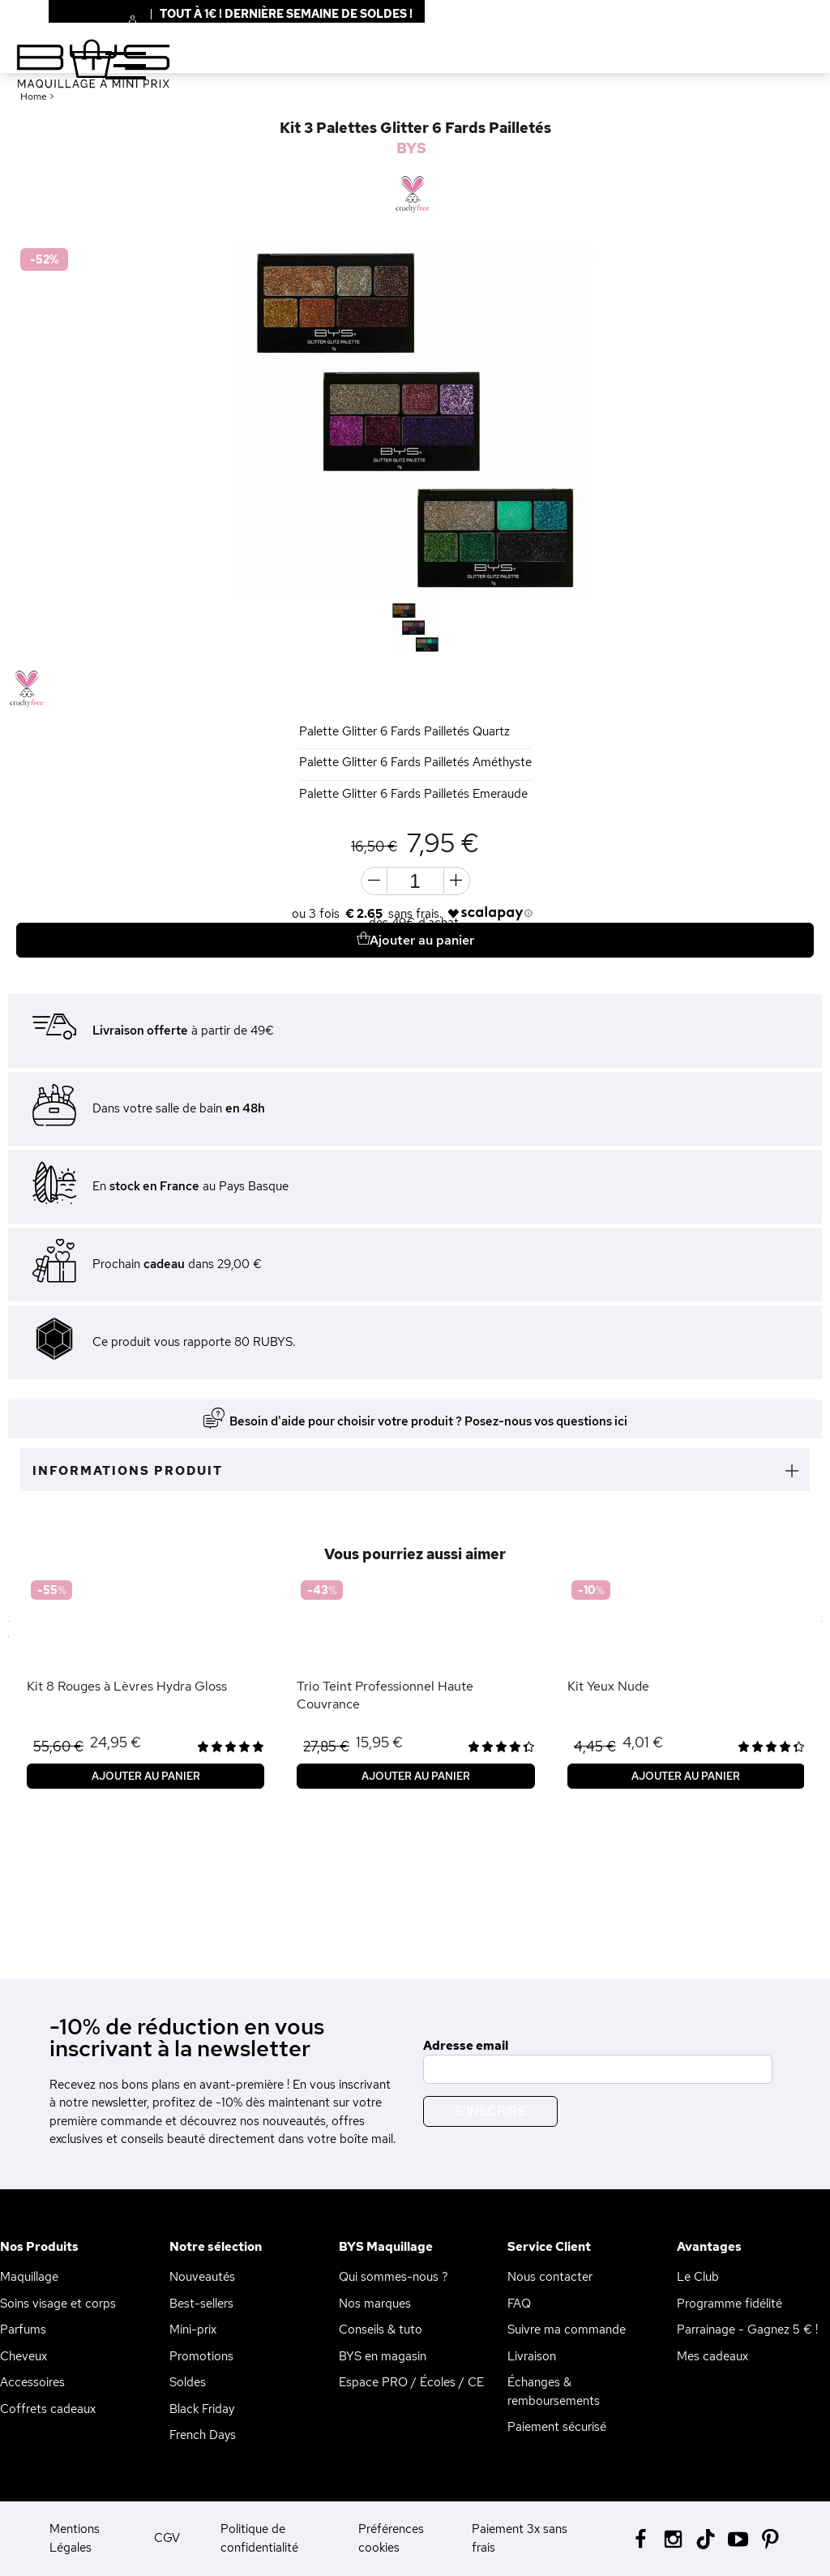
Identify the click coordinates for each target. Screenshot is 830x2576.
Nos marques (375, 2303)
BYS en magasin (382, 2356)
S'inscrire (490, 2111)
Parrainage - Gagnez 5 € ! (747, 2329)
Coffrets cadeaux (48, 2409)
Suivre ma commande (566, 2329)
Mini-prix (192, 2329)
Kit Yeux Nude (608, 1686)
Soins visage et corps (58, 2303)
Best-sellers (201, 2303)
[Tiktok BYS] (705, 2539)
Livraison (531, 2356)
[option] (415, 418)
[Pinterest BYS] (770, 2537)
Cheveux (23, 2356)
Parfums (23, 2329)
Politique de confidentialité (259, 2538)
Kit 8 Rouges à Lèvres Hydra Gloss (127, 1686)
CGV (167, 2538)
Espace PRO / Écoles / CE (411, 2382)
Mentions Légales (74, 2538)
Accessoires (32, 2382)
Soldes (187, 2382)
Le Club (698, 2277)
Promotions (201, 2356)
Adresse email (465, 2046)
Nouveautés (202, 2277)
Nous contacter (550, 2277)
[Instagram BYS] (673, 2537)
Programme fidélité (729, 2303)
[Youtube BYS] (738, 2537)
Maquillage (29, 2277)
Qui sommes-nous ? (393, 2277)
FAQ (519, 2303)
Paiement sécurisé (556, 2427)
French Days (202, 2435)
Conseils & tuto (380, 2329)
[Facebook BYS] (641, 2537)
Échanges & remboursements (553, 2391)
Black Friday (201, 2409)
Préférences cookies (391, 2538)
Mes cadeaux (712, 2356)
